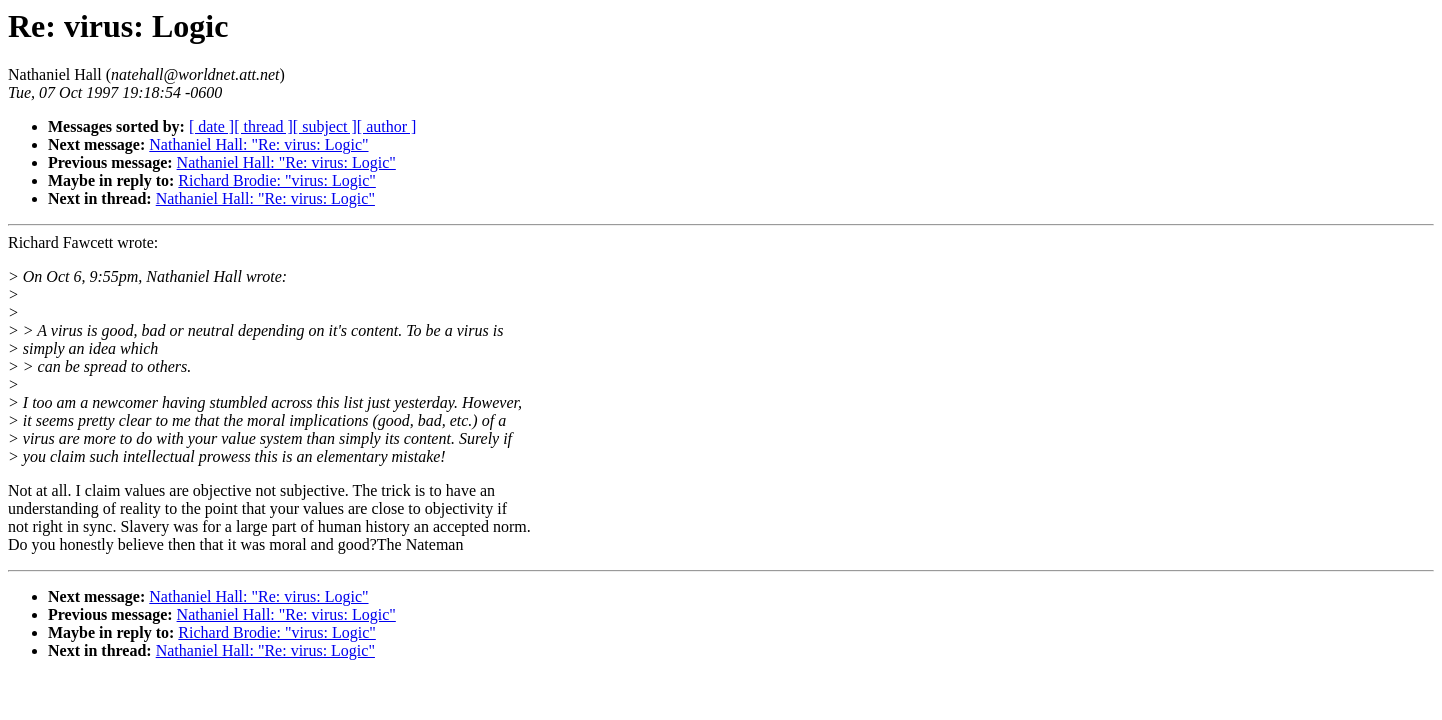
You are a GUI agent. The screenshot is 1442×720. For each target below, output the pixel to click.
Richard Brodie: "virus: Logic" (276, 180)
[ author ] (387, 126)
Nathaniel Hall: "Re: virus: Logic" (258, 144)
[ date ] (211, 126)
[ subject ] (325, 126)
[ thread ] (263, 126)
